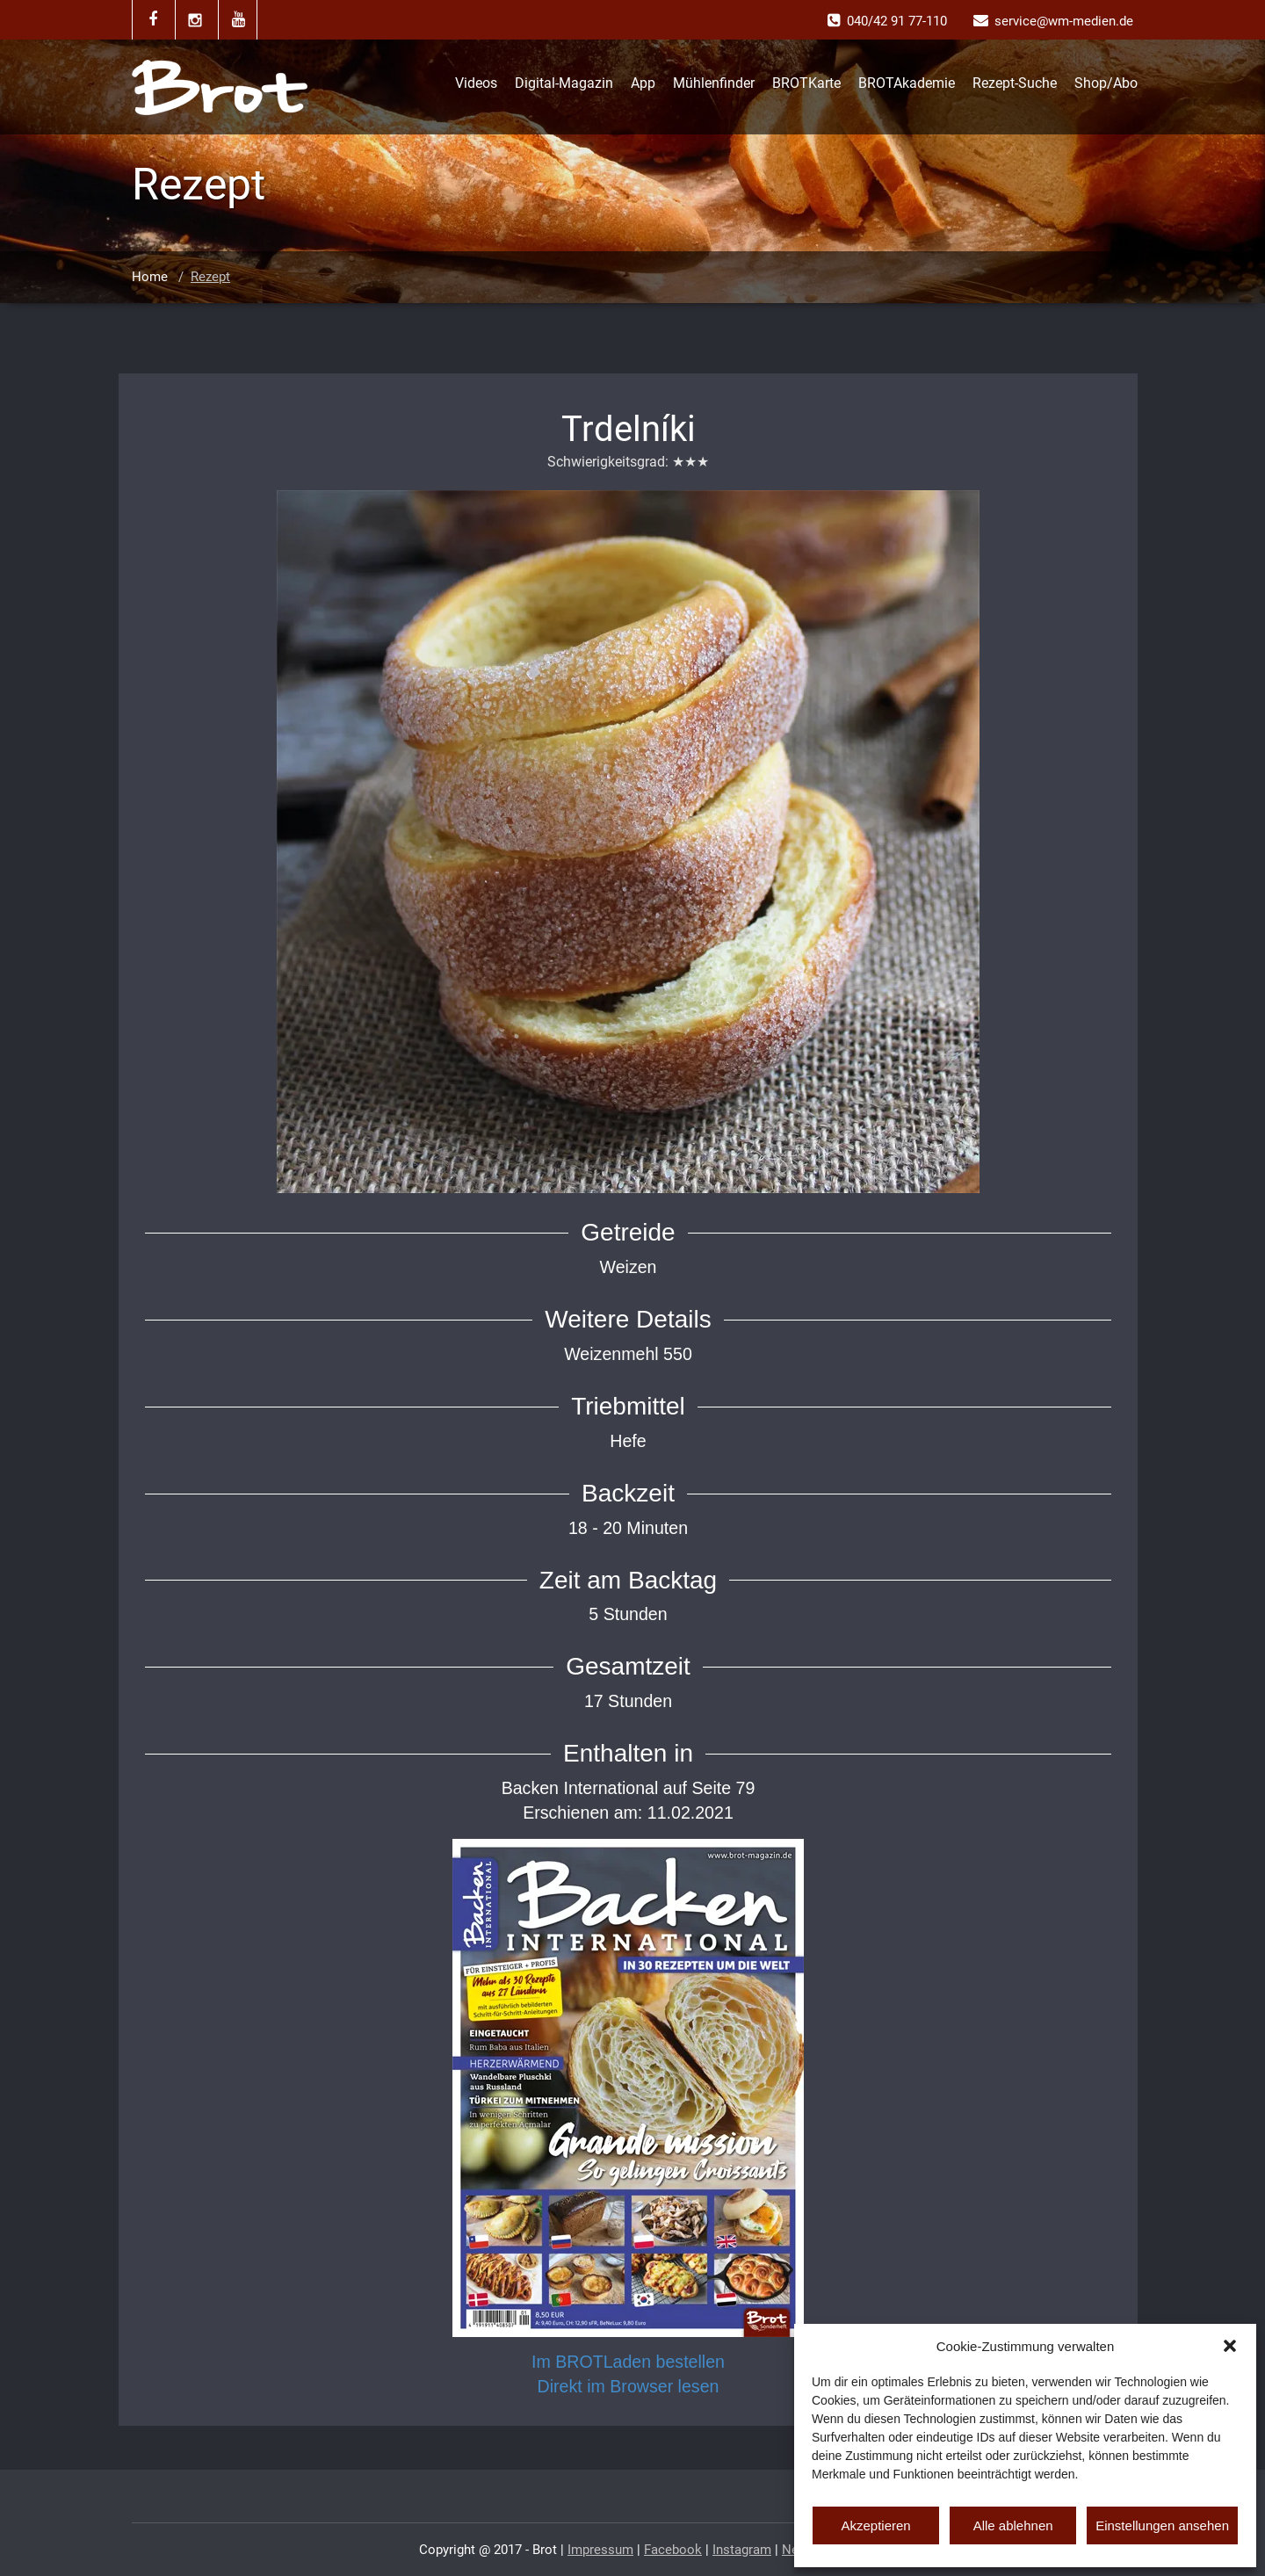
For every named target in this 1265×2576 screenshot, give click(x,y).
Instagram (741, 2550)
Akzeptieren (875, 2525)
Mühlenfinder (714, 83)
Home (150, 277)
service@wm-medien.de (1063, 21)
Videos (476, 83)
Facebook (673, 2550)
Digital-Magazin (564, 83)
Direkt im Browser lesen (628, 2386)
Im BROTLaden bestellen (628, 2361)
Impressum (600, 2550)
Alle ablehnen (1013, 2525)
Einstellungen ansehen (1162, 2525)
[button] (1230, 2346)
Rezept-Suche (1014, 83)
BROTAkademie (906, 83)
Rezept (210, 277)
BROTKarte (806, 83)
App (643, 83)
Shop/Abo (1106, 83)
